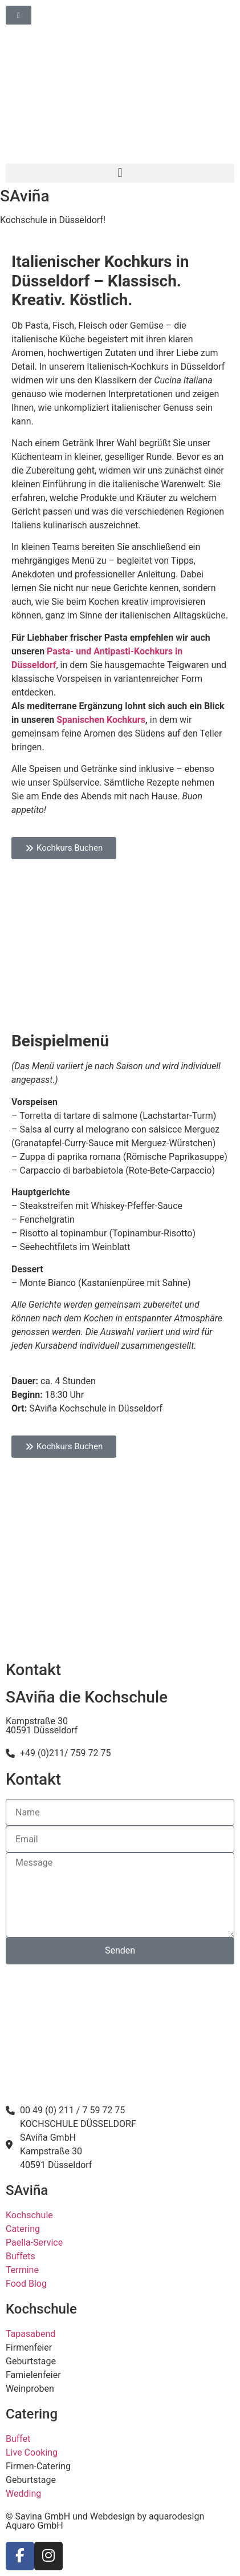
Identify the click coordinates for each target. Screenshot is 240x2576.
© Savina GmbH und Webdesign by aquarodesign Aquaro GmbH (105, 2521)
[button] (120, 173)
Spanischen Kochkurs (100, 719)
